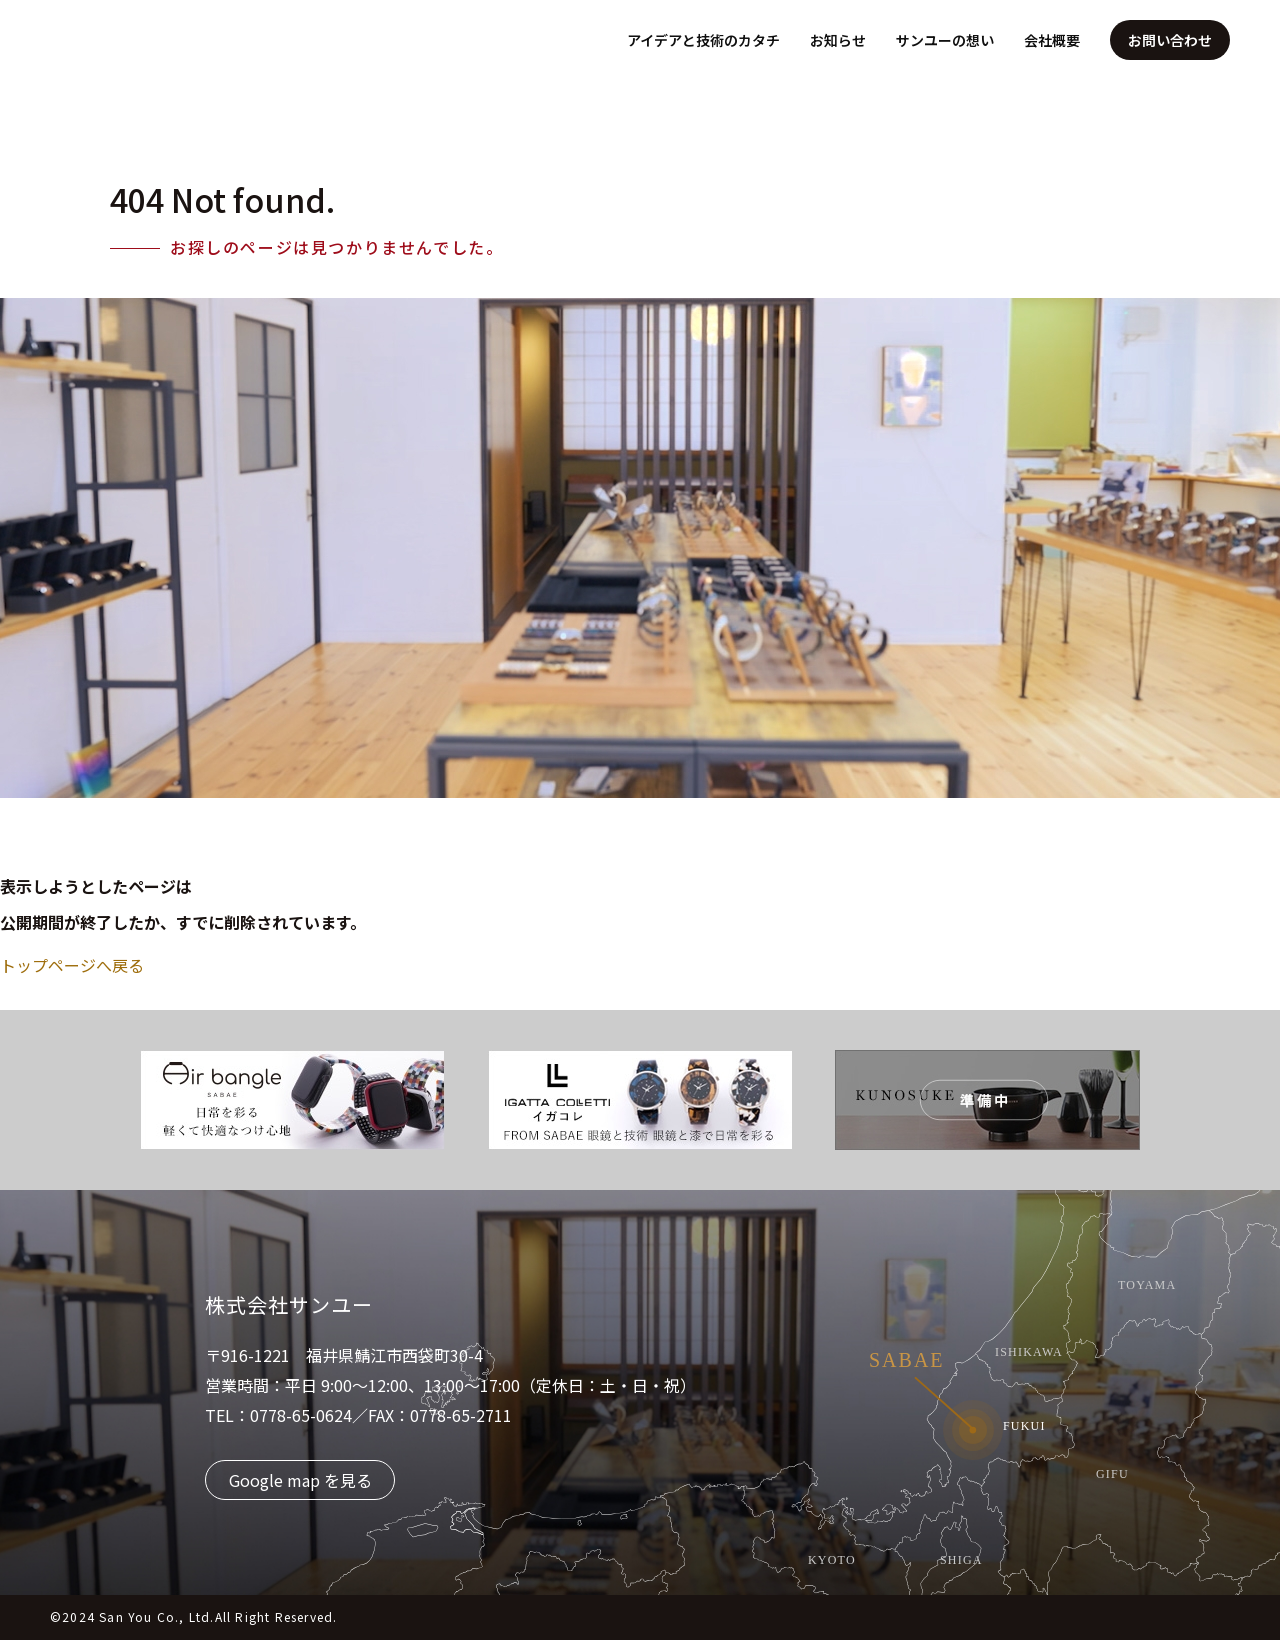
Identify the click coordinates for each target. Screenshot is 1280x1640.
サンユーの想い (945, 40)
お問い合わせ (1170, 40)
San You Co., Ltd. (156, 1616)
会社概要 (1052, 40)
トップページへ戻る (72, 965)
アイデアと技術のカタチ (703, 40)
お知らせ (838, 40)
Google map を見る (300, 1480)
